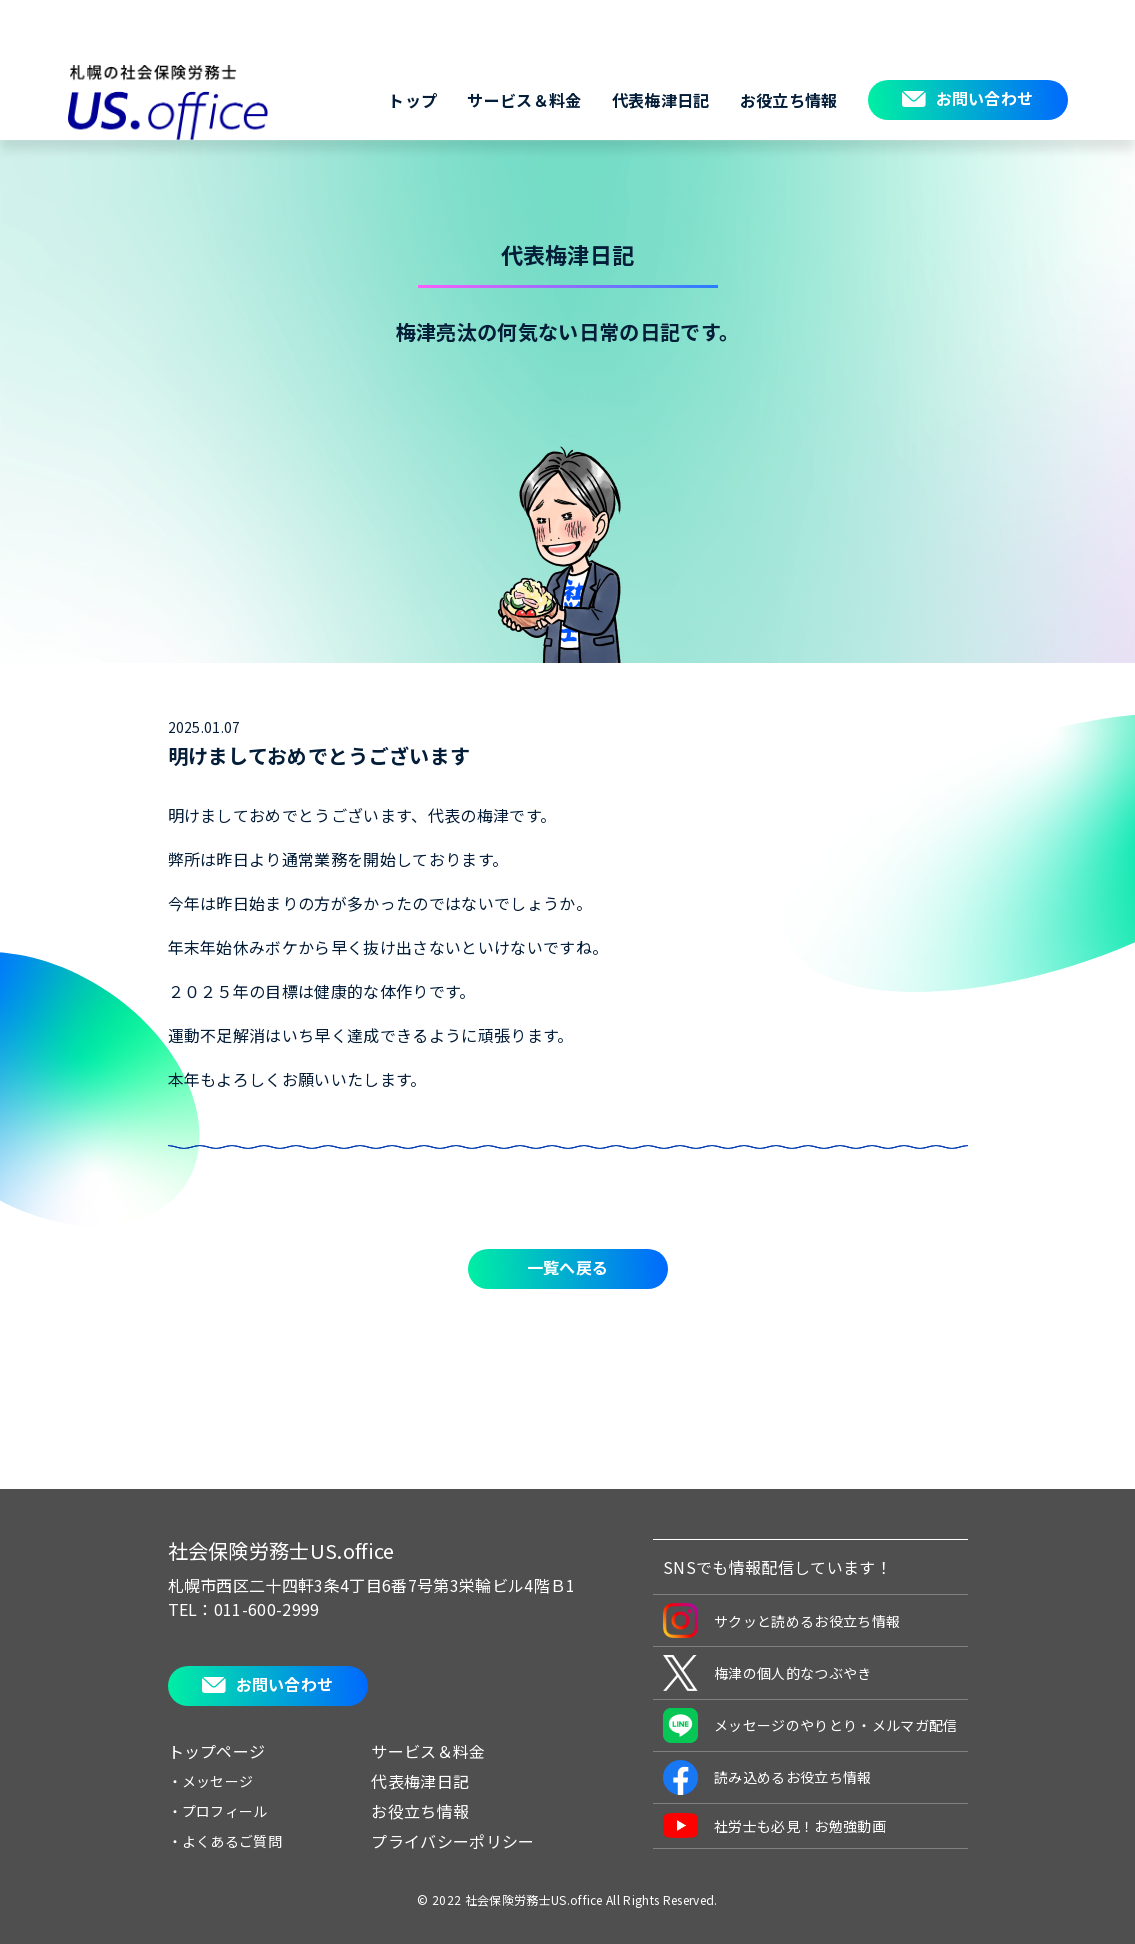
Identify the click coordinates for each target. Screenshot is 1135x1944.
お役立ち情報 (789, 100)
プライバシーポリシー (452, 1841)
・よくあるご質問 (225, 1841)
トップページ (217, 1751)
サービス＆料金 (524, 100)
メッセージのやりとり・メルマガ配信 (810, 1725)
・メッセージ (211, 1781)
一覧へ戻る (568, 1267)
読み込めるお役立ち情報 (767, 1777)
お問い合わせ (985, 98)
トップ (412, 100)
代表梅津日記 (661, 100)
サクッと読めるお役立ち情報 (781, 1620)
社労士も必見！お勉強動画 (774, 1825)
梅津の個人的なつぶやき (767, 1673)
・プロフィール (218, 1811)
